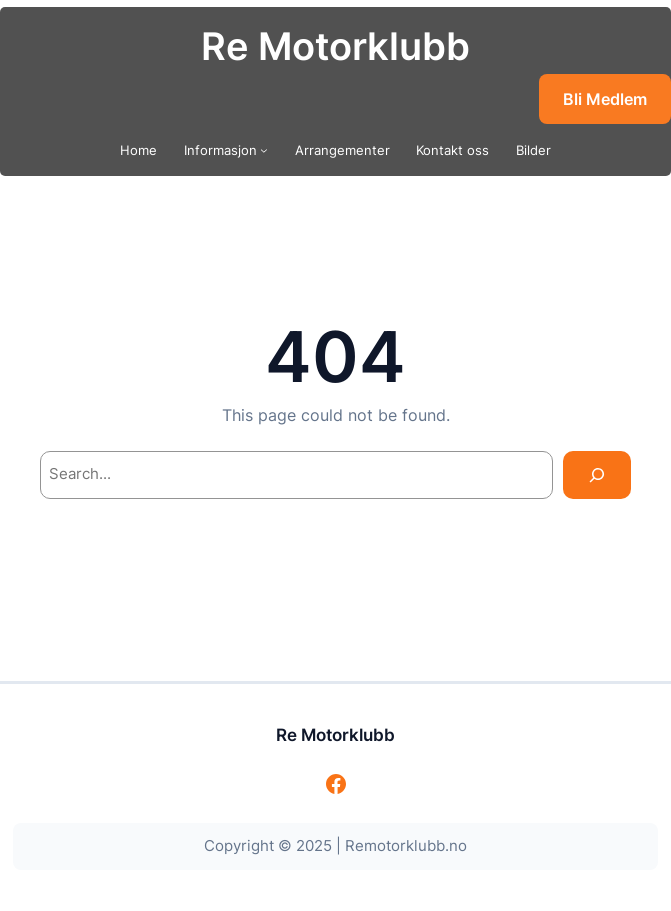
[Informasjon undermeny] (264, 150)
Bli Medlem (605, 99)
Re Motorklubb (335, 46)
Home (138, 150)
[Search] (596, 475)
